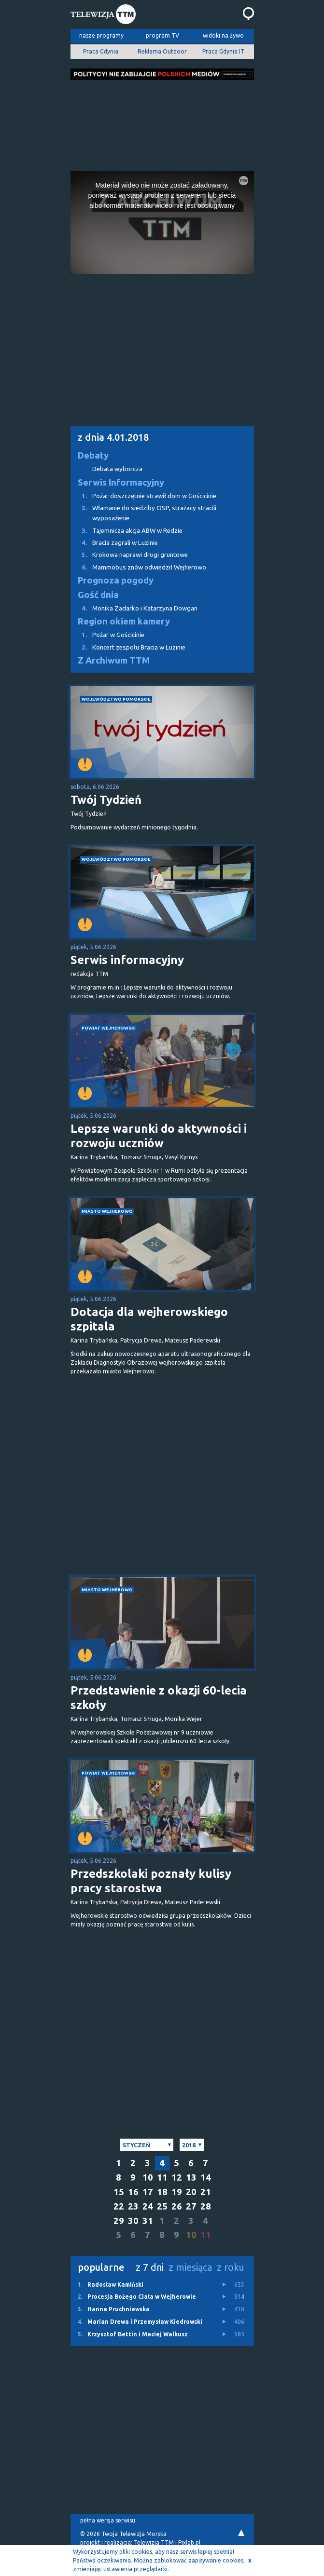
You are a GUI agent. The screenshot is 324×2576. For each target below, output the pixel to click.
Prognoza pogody (116, 580)
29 (118, 2221)
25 (162, 2206)
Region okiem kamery (124, 621)
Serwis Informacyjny (121, 482)
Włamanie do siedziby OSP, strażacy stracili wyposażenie (143, 512)
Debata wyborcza (117, 469)
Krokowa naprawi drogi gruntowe (129, 555)
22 (118, 2206)
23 (133, 2206)
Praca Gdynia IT (223, 51)
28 (205, 2206)
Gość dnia (98, 595)
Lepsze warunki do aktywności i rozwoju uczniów (158, 1136)
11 (162, 2177)
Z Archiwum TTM (114, 660)
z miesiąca (190, 2267)
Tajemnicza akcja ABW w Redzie (126, 531)
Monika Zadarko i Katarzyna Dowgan (133, 608)
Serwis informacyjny (127, 959)
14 (205, 2177)
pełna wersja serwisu (107, 2520)
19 (176, 2192)
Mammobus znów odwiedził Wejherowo (138, 567)
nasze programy (101, 35)
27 (191, 2206)
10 (147, 2177)
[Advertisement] (162, 122)
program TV (162, 35)
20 (191, 2192)
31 (147, 2221)
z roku (230, 2267)
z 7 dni (150, 2267)
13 (191, 2177)
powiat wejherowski (109, 1027)
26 (176, 2206)
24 (147, 2206)
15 (118, 2192)
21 (205, 2192)
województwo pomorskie (116, 699)
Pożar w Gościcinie (107, 635)
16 (133, 2192)
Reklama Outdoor (162, 51)
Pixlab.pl (189, 2542)
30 (133, 2221)
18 (162, 2192)
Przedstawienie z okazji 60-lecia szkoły (158, 1697)
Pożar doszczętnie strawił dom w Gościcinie (143, 496)
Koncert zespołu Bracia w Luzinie (127, 647)
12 (176, 2177)
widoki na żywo (223, 35)
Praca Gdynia (100, 51)
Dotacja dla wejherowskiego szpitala (149, 1319)
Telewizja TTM (154, 2542)
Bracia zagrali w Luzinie (114, 543)
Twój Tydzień (105, 799)
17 (147, 2192)
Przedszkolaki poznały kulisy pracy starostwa (150, 1881)
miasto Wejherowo (107, 1211)
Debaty (93, 455)
